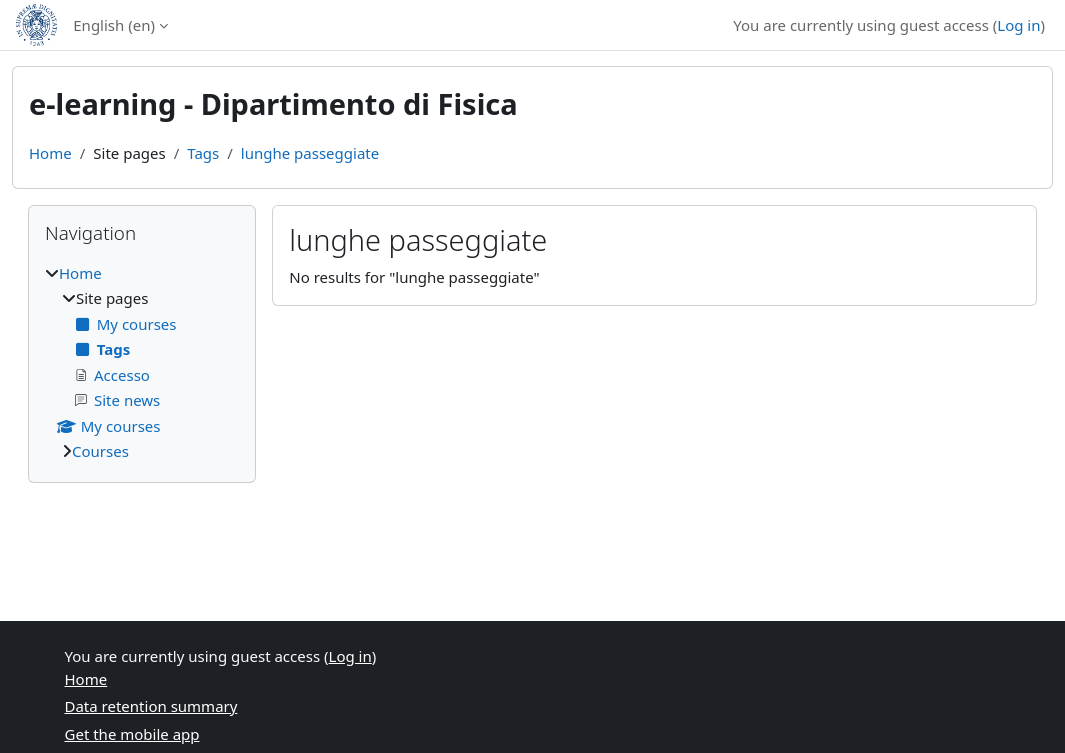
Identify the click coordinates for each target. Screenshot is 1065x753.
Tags (203, 153)
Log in (1018, 25)
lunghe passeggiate (310, 153)
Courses (100, 451)
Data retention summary (151, 706)
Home (50, 153)
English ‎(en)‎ (114, 25)
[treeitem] (142, 362)
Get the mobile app (132, 734)
